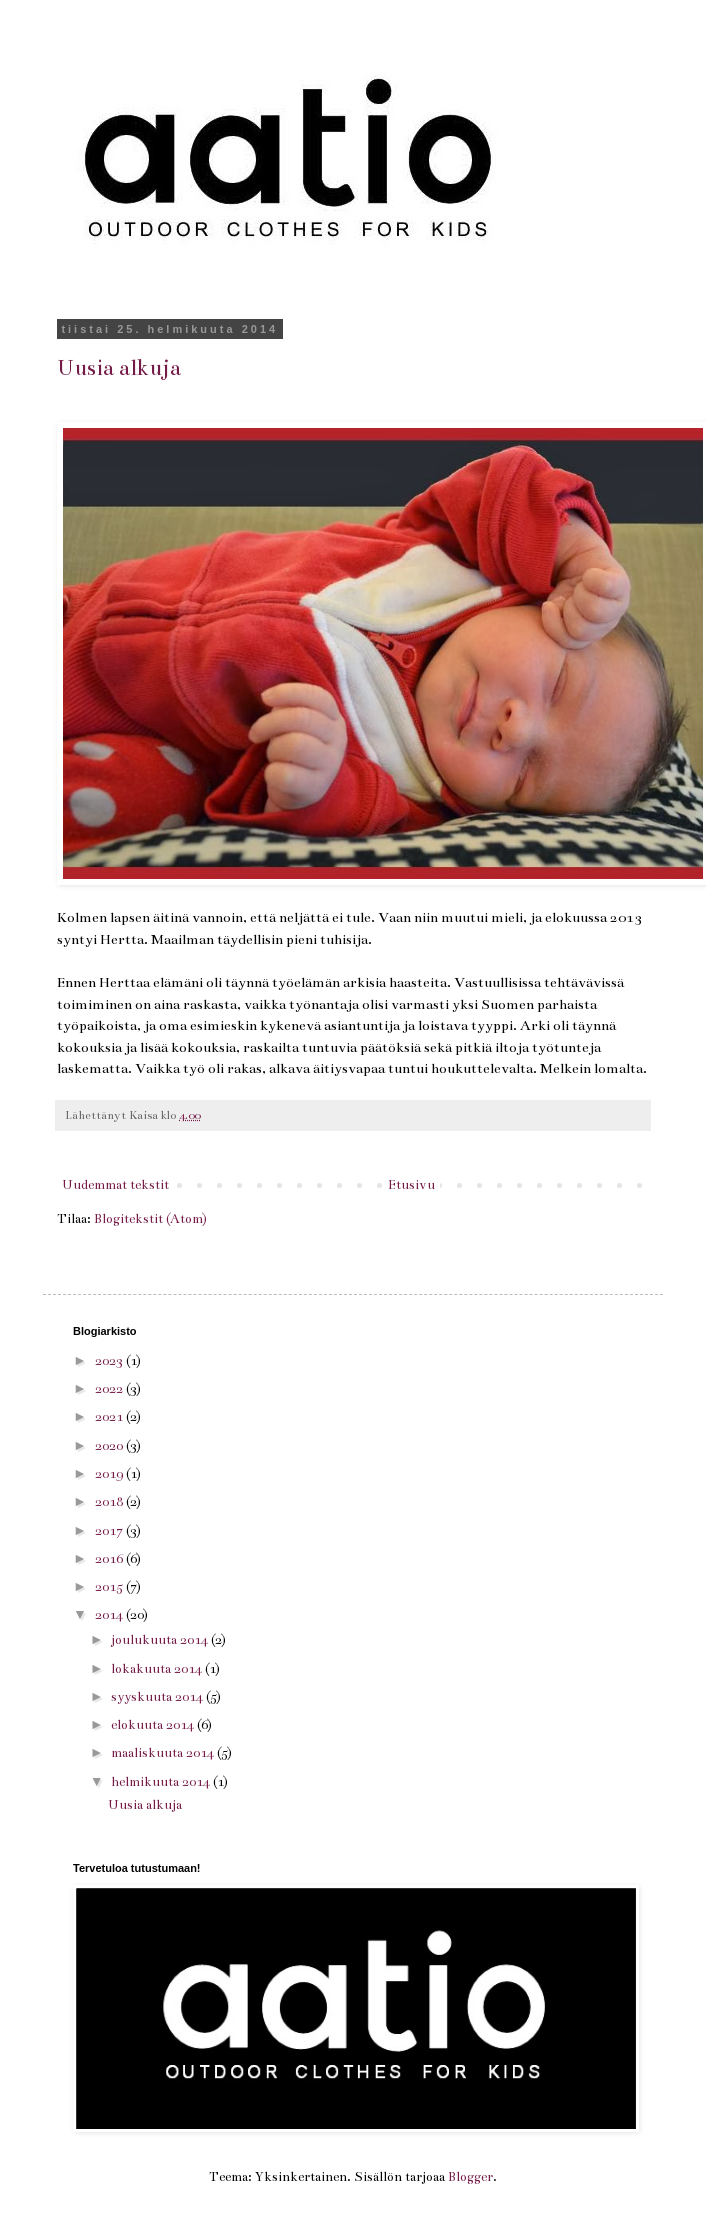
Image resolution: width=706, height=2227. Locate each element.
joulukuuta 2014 (161, 1640)
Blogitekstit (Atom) (150, 1219)
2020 (110, 1446)
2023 (110, 1361)
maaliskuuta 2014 (164, 1753)
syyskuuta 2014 (158, 1697)
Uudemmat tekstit (115, 1185)
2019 (110, 1474)
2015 (110, 1587)
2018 (110, 1502)
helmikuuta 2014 (162, 1782)
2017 (110, 1531)
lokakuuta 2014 (158, 1669)
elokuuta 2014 (154, 1725)
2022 (110, 1389)
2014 (110, 1615)
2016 (110, 1559)
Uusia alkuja (119, 367)
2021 (110, 1417)
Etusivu (411, 1185)
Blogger (470, 2177)
